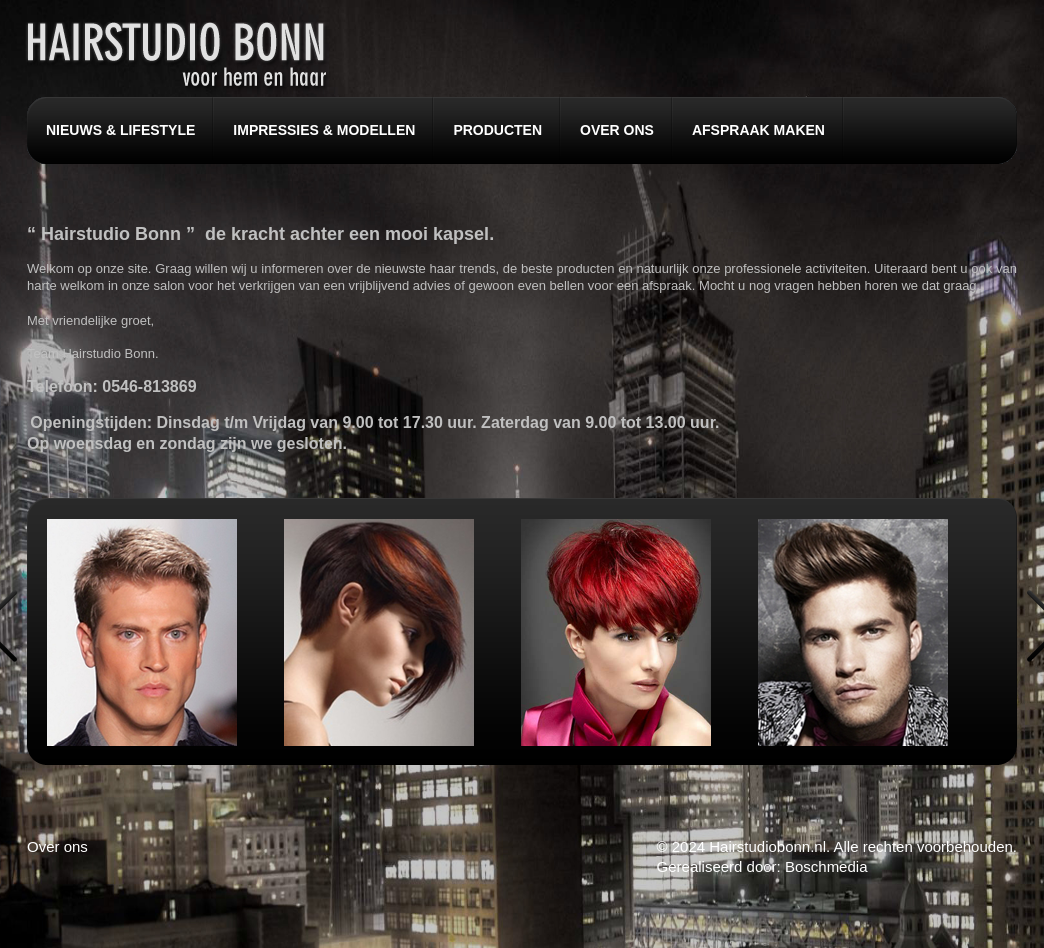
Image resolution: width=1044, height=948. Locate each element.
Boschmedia (826, 866)
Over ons (57, 846)
